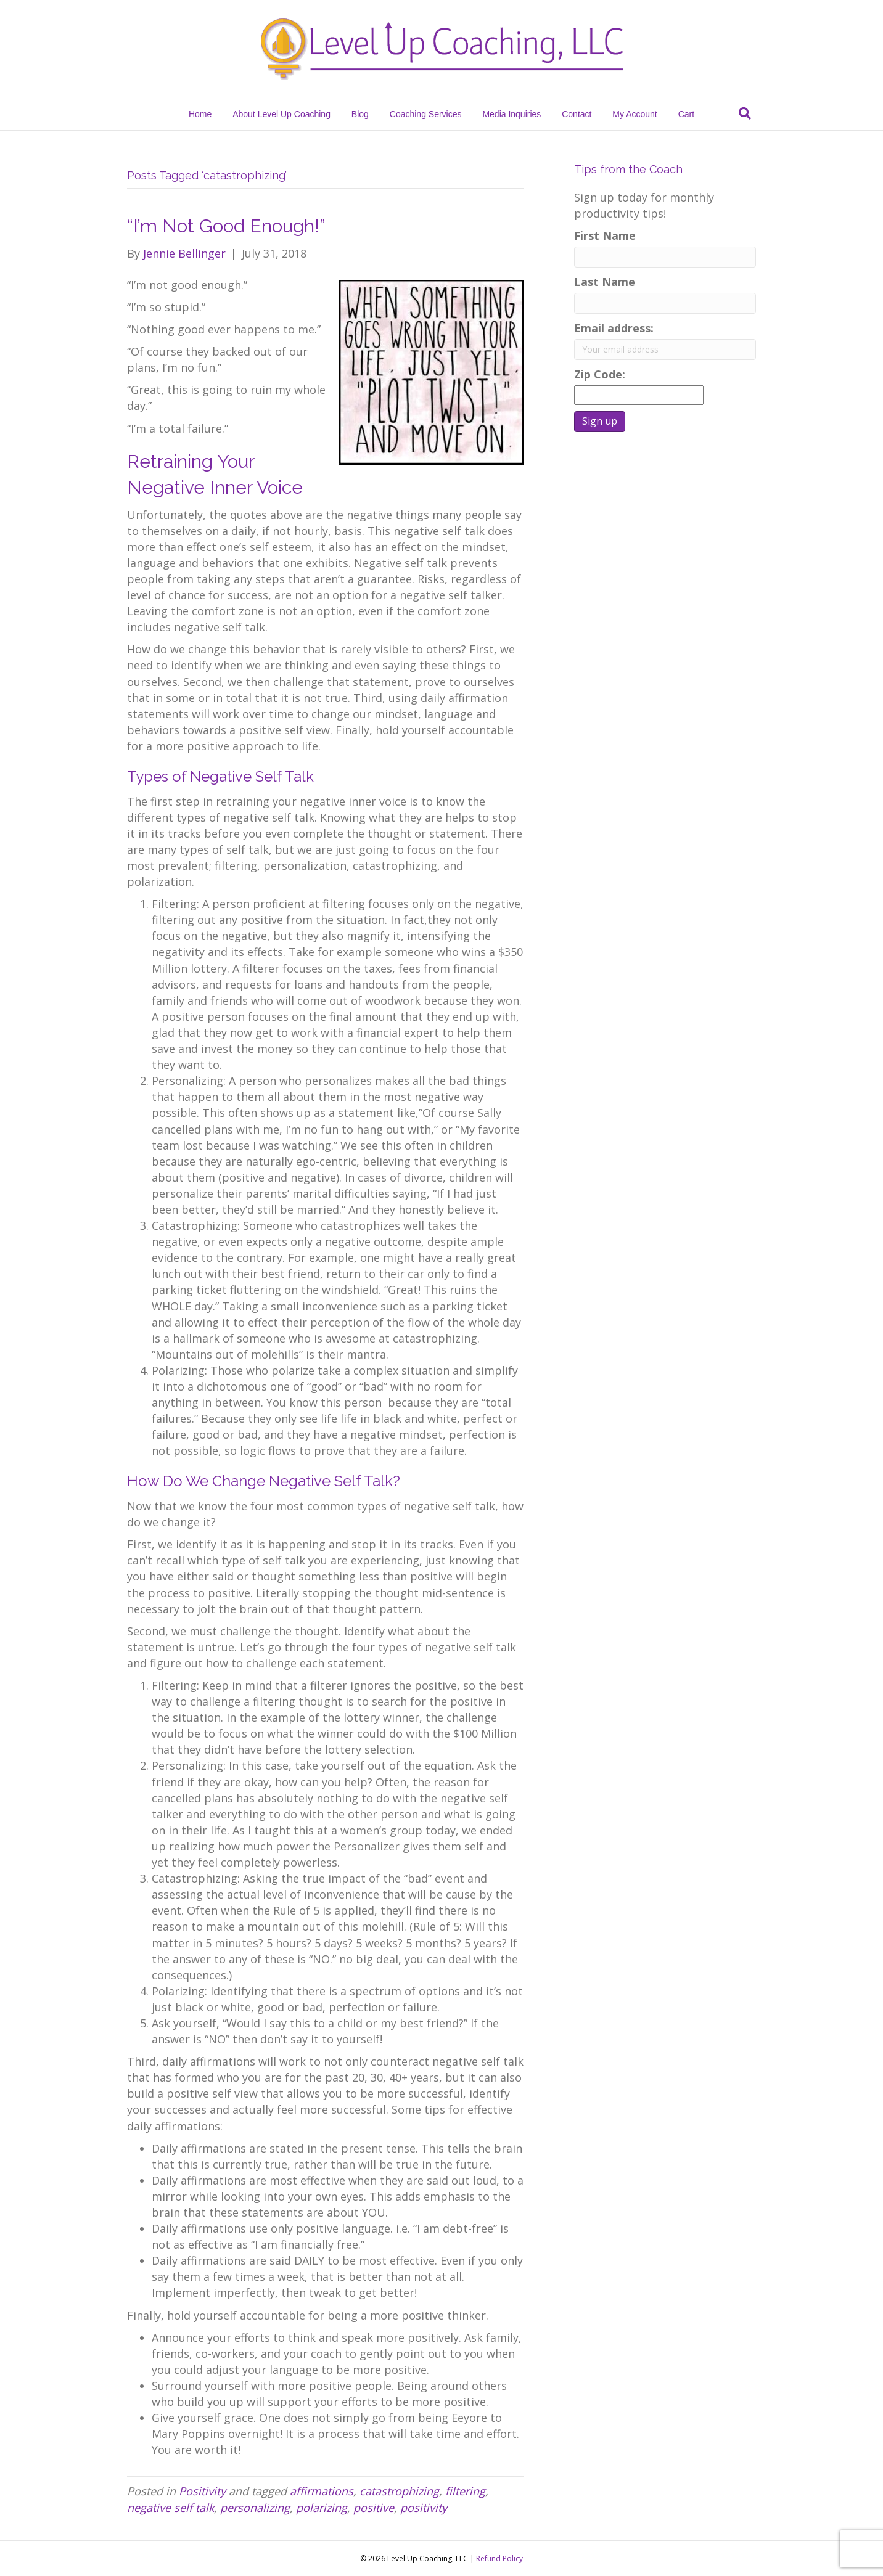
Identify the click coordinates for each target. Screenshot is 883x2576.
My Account (634, 114)
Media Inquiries (511, 114)
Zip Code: (602, 374)
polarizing (321, 2507)
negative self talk (170, 2507)
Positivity (202, 2491)
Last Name (604, 281)
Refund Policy (499, 2558)
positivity (423, 2507)
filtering (465, 2491)
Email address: (614, 328)
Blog (360, 114)
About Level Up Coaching (281, 114)
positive (373, 2507)
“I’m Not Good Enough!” (226, 226)
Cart (686, 114)
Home (200, 114)
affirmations (321, 2491)
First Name (605, 235)
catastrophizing (399, 2491)
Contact (576, 114)
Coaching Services (426, 114)
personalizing (255, 2507)
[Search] (745, 113)
